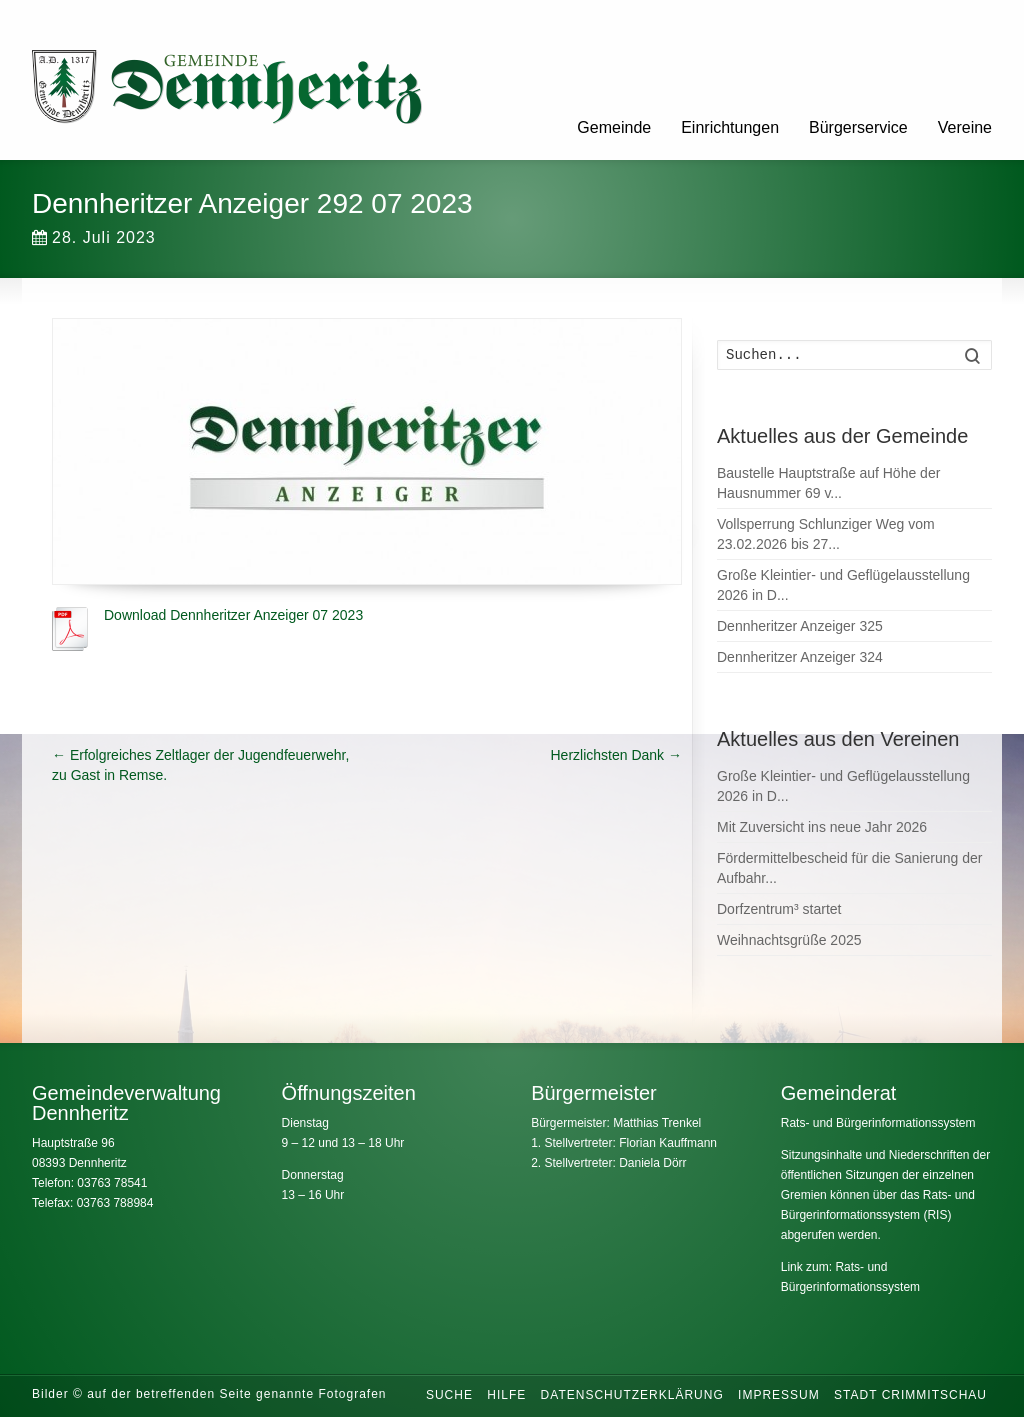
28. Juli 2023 (94, 237)
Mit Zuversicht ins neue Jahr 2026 (822, 827)
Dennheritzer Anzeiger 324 (800, 657)
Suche (449, 1395)
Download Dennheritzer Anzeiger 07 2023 (233, 615)
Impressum (779, 1395)
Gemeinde (614, 127)
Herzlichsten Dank (617, 755)
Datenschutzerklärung (632, 1395)
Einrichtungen (730, 127)
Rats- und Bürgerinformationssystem (878, 1123)
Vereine (965, 127)
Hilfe (506, 1395)
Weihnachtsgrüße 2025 (789, 940)
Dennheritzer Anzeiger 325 (800, 626)
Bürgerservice (858, 127)
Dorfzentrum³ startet (779, 909)
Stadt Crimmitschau (910, 1395)
